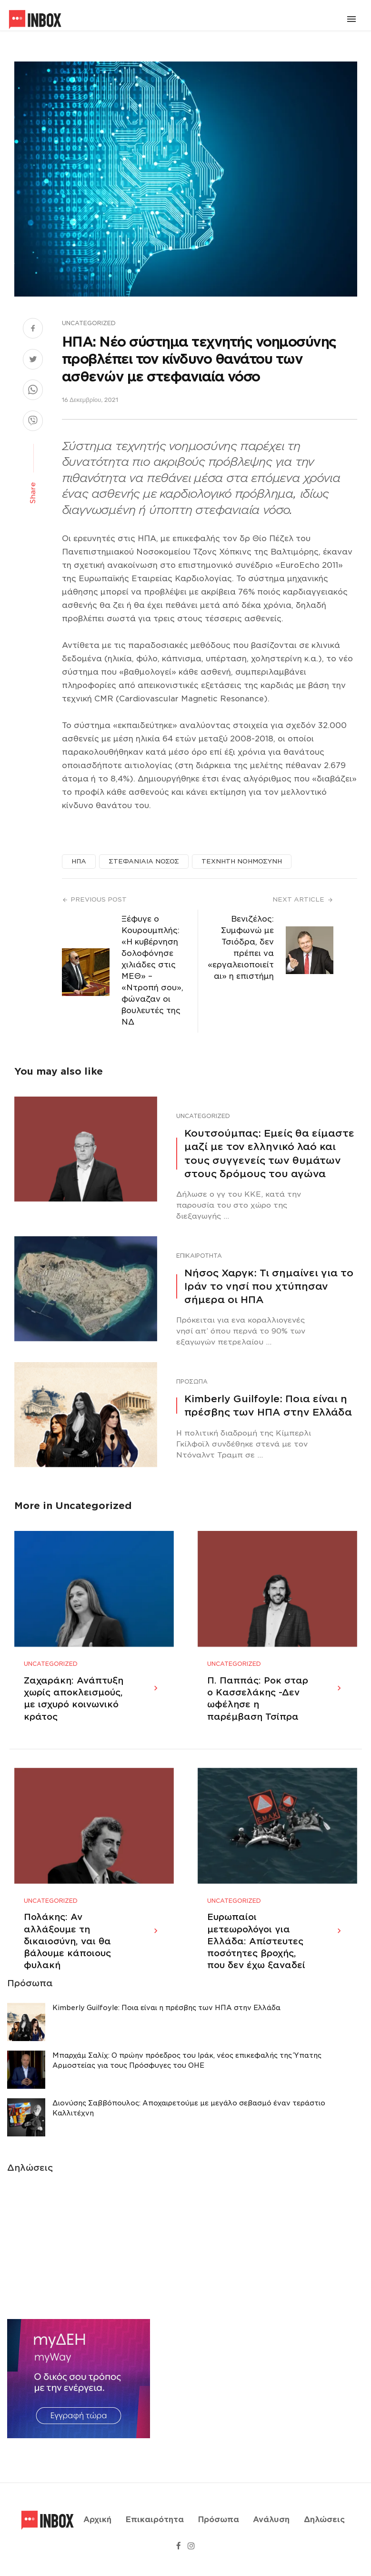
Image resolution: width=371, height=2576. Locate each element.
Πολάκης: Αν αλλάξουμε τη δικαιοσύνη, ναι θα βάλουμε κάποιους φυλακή (67, 1953)
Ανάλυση (271, 2525)
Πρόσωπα (192, 1381)
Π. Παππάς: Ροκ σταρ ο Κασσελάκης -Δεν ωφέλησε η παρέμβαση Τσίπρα (257, 1704)
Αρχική (97, 2525)
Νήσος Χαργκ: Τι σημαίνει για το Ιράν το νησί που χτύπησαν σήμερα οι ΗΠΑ (268, 1286)
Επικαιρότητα (199, 1255)
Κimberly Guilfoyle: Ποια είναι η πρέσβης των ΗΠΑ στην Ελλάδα (268, 1405)
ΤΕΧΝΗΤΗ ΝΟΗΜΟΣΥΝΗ (241, 861)
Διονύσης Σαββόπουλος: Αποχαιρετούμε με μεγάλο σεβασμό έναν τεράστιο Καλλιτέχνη (188, 2119)
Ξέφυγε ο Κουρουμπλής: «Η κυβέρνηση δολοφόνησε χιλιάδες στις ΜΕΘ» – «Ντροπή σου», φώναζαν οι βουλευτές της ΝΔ (152, 970)
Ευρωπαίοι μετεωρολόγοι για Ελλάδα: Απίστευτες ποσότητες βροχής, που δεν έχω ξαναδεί (256, 1953)
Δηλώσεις (324, 2525)
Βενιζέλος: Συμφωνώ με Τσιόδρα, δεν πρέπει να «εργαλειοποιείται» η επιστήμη (241, 947)
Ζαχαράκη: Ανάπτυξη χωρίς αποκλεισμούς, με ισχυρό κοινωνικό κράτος (73, 1704)
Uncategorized (89, 323)
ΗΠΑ (78, 861)
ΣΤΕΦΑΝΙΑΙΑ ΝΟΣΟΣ (144, 861)
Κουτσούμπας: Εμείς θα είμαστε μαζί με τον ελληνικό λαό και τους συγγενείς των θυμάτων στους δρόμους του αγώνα (269, 1154)
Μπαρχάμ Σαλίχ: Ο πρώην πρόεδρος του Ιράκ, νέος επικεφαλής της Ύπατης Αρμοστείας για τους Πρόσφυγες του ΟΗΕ (186, 2072)
